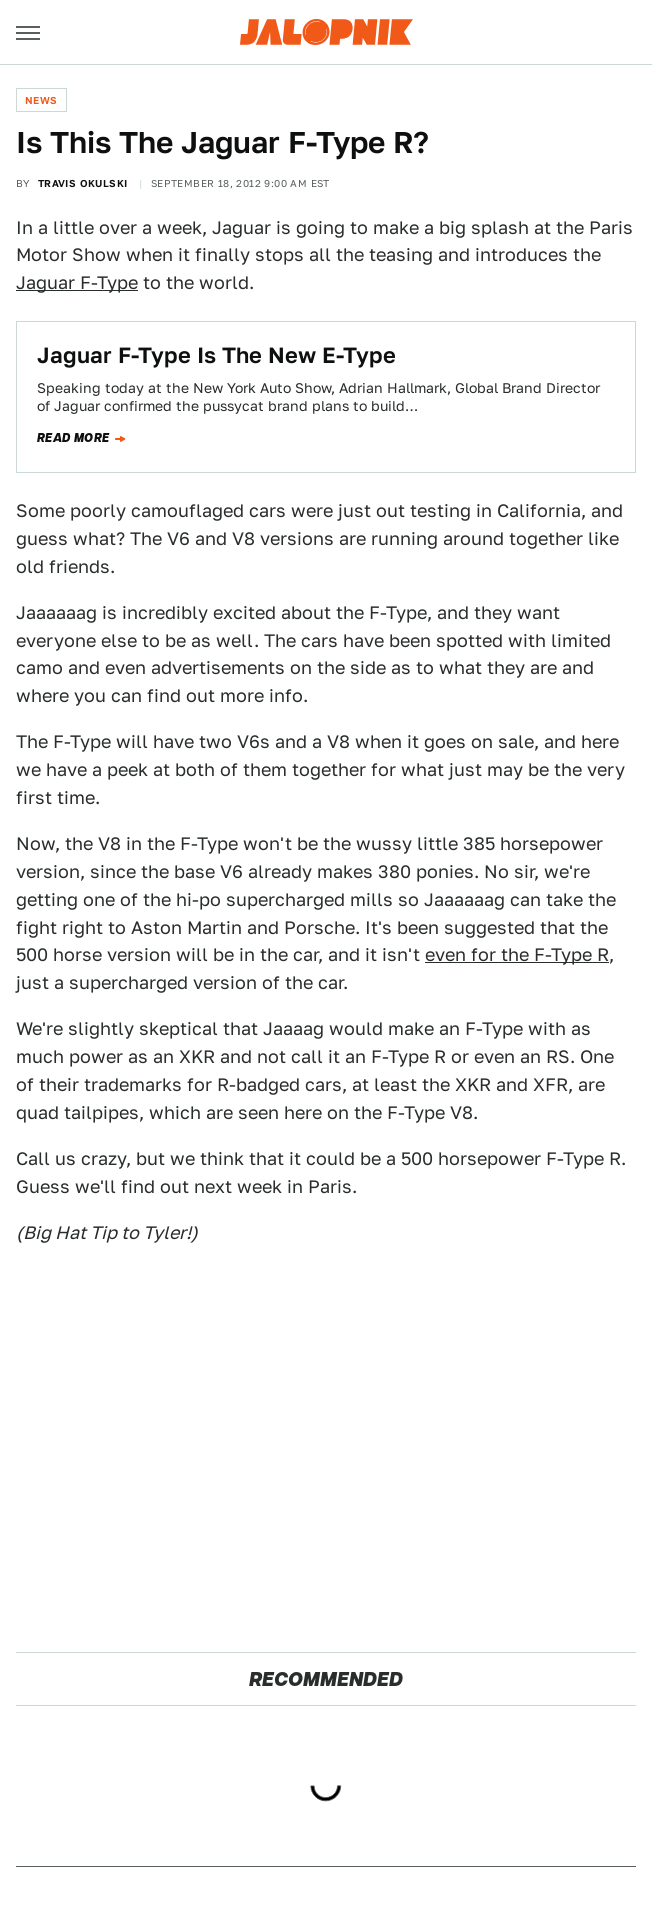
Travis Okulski (83, 183)
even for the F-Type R (517, 954)
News (41, 100)
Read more (73, 438)
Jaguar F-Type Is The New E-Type (216, 355)
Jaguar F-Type (77, 282)
